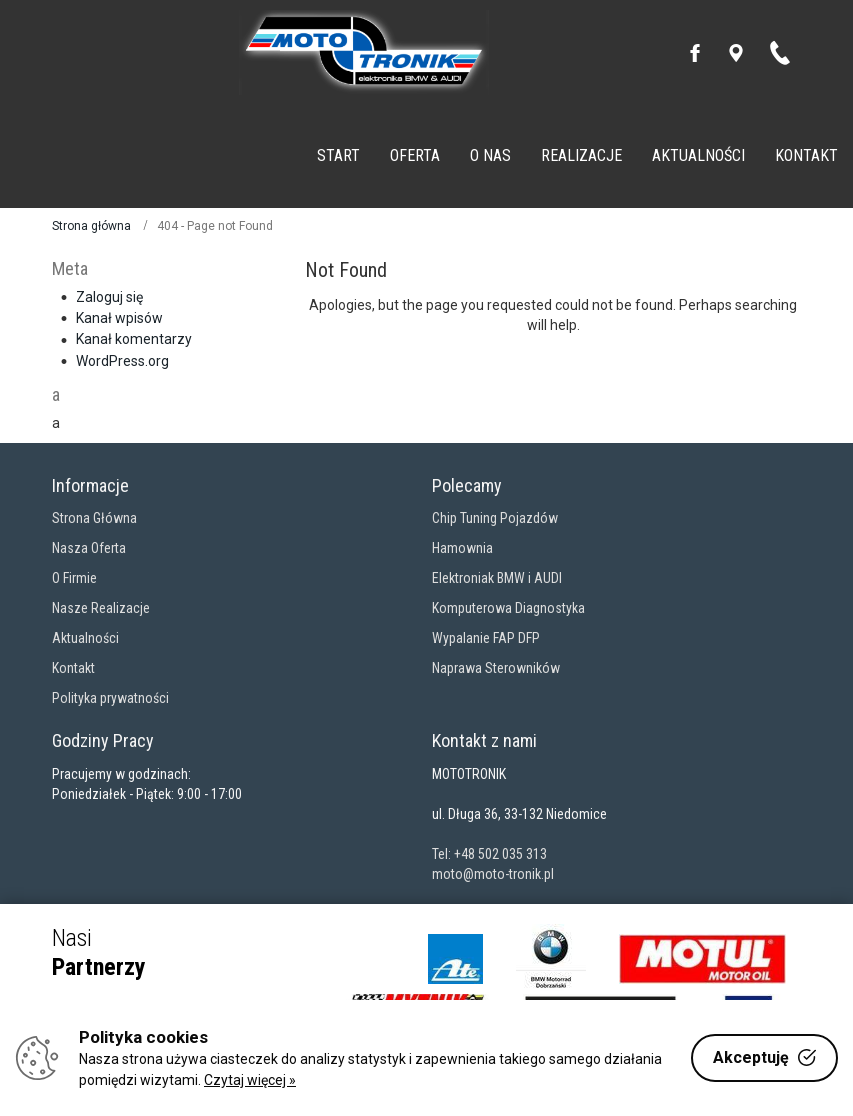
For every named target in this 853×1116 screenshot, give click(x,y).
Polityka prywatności (110, 698)
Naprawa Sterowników (496, 668)
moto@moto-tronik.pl (493, 874)
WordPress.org (122, 361)
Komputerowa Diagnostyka (508, 608)
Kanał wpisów (119, 318)
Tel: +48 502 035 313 (489, 854)
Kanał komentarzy (134, 339)
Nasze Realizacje (101, 608)
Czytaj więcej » (250, 1080)
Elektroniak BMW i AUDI (497, 578)
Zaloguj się (109, 297)
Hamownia (462, 548)
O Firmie (74, 578)
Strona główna (91, 226)
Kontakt (73, 668)
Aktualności (85, 638)
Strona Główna (94, 518)
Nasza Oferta (89, 548)
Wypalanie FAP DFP (486, 638)
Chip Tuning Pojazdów (495, 518)
